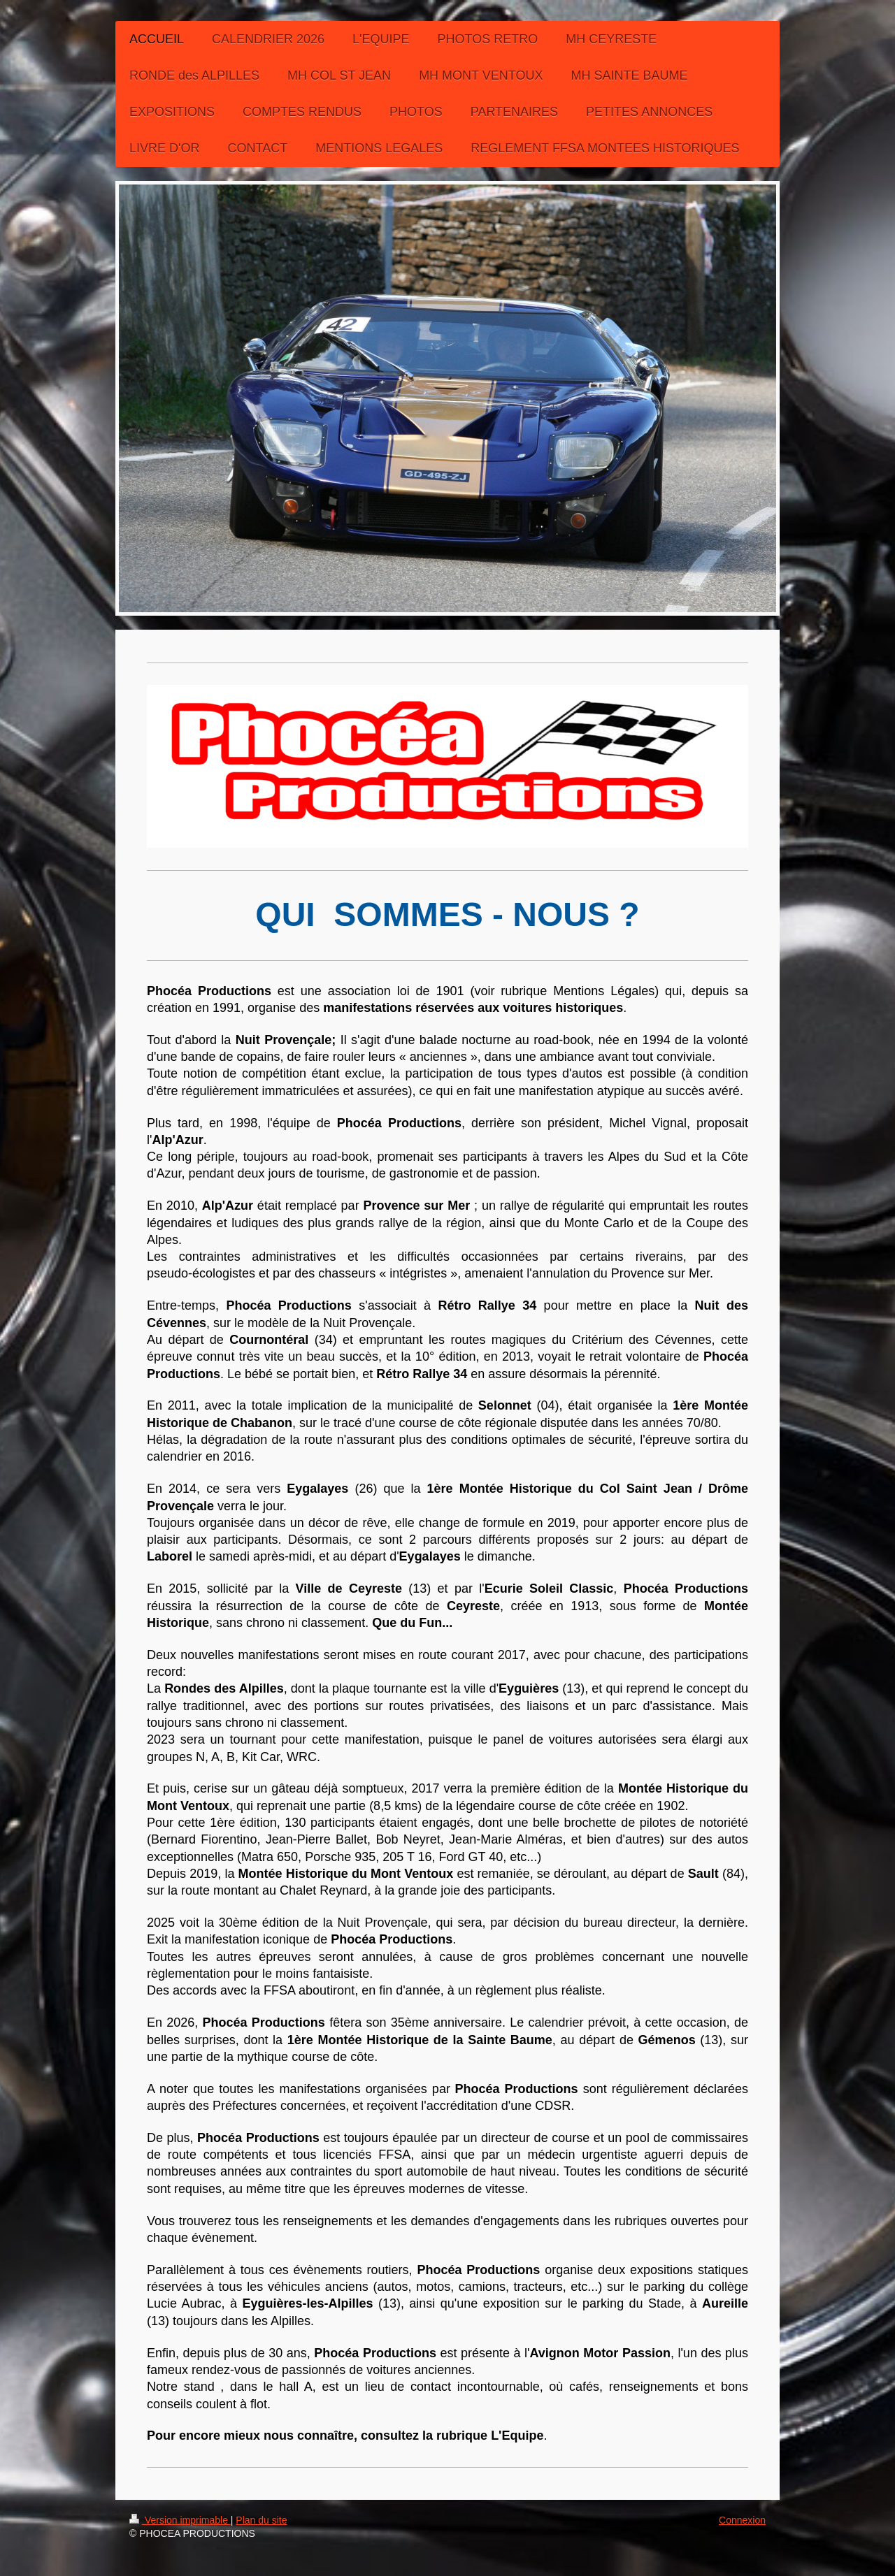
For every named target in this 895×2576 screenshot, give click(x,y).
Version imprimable (180, 2520)
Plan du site (261, 2520)
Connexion (742, 2520)
